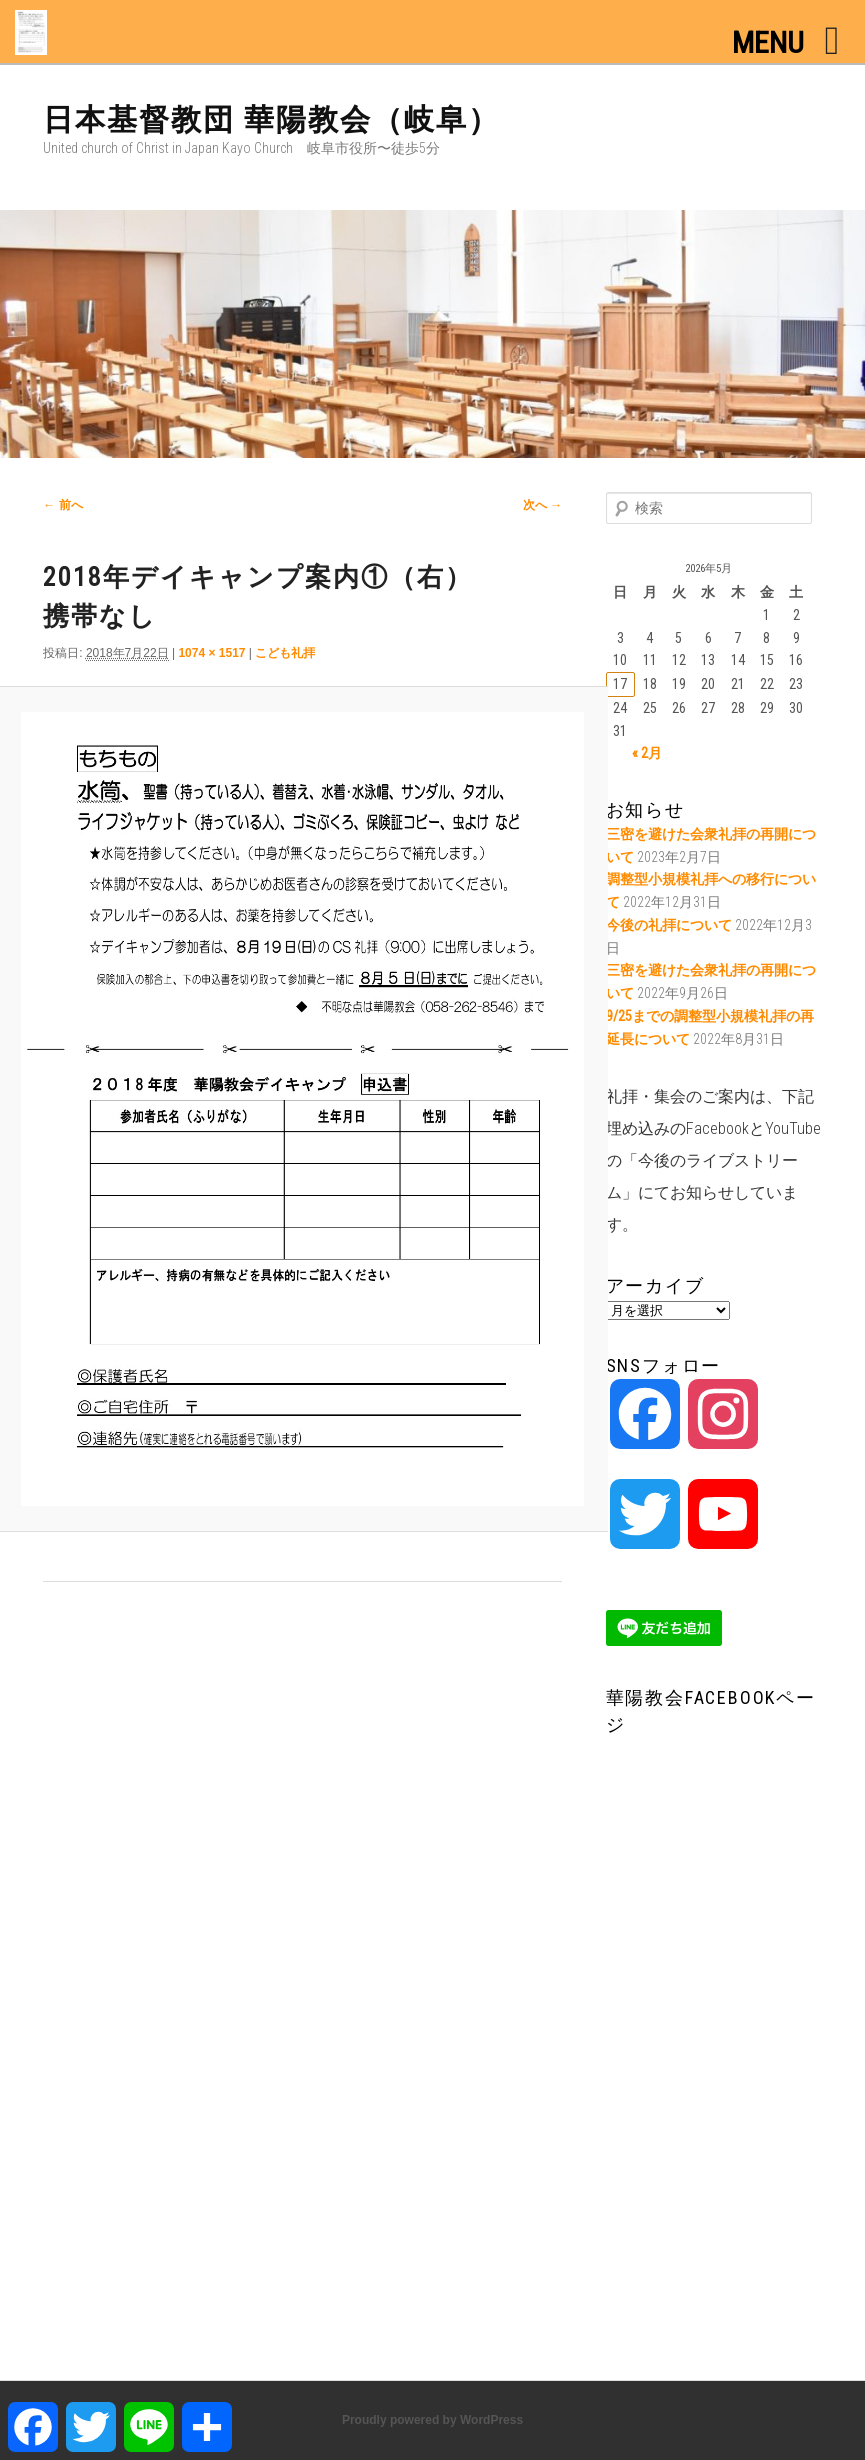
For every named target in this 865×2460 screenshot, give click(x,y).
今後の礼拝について (669, 925)
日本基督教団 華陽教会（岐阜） (271, 119)
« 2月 (647, 753)
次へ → (542, 505)
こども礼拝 (285, 653)
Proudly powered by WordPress (432, 2420)
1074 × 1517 (211, 653)
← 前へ (62, 505)
